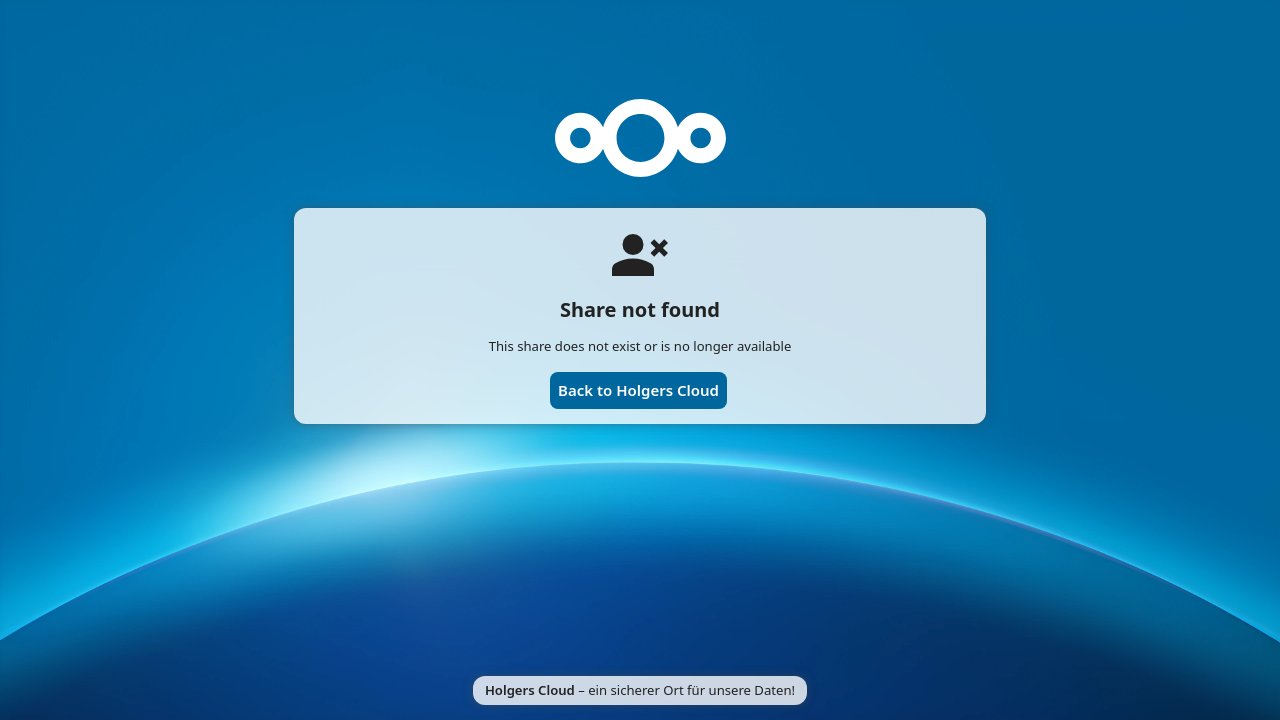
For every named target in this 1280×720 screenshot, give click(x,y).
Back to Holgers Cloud (638, 390)
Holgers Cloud (530, 690)
